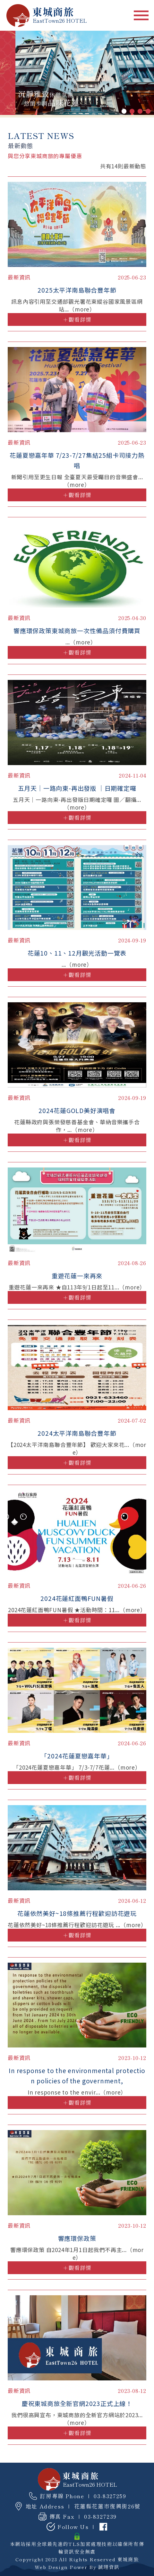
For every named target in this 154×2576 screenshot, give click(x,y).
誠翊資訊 (108, 2567)
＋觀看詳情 (77, 319)
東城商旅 (128, 2559)
